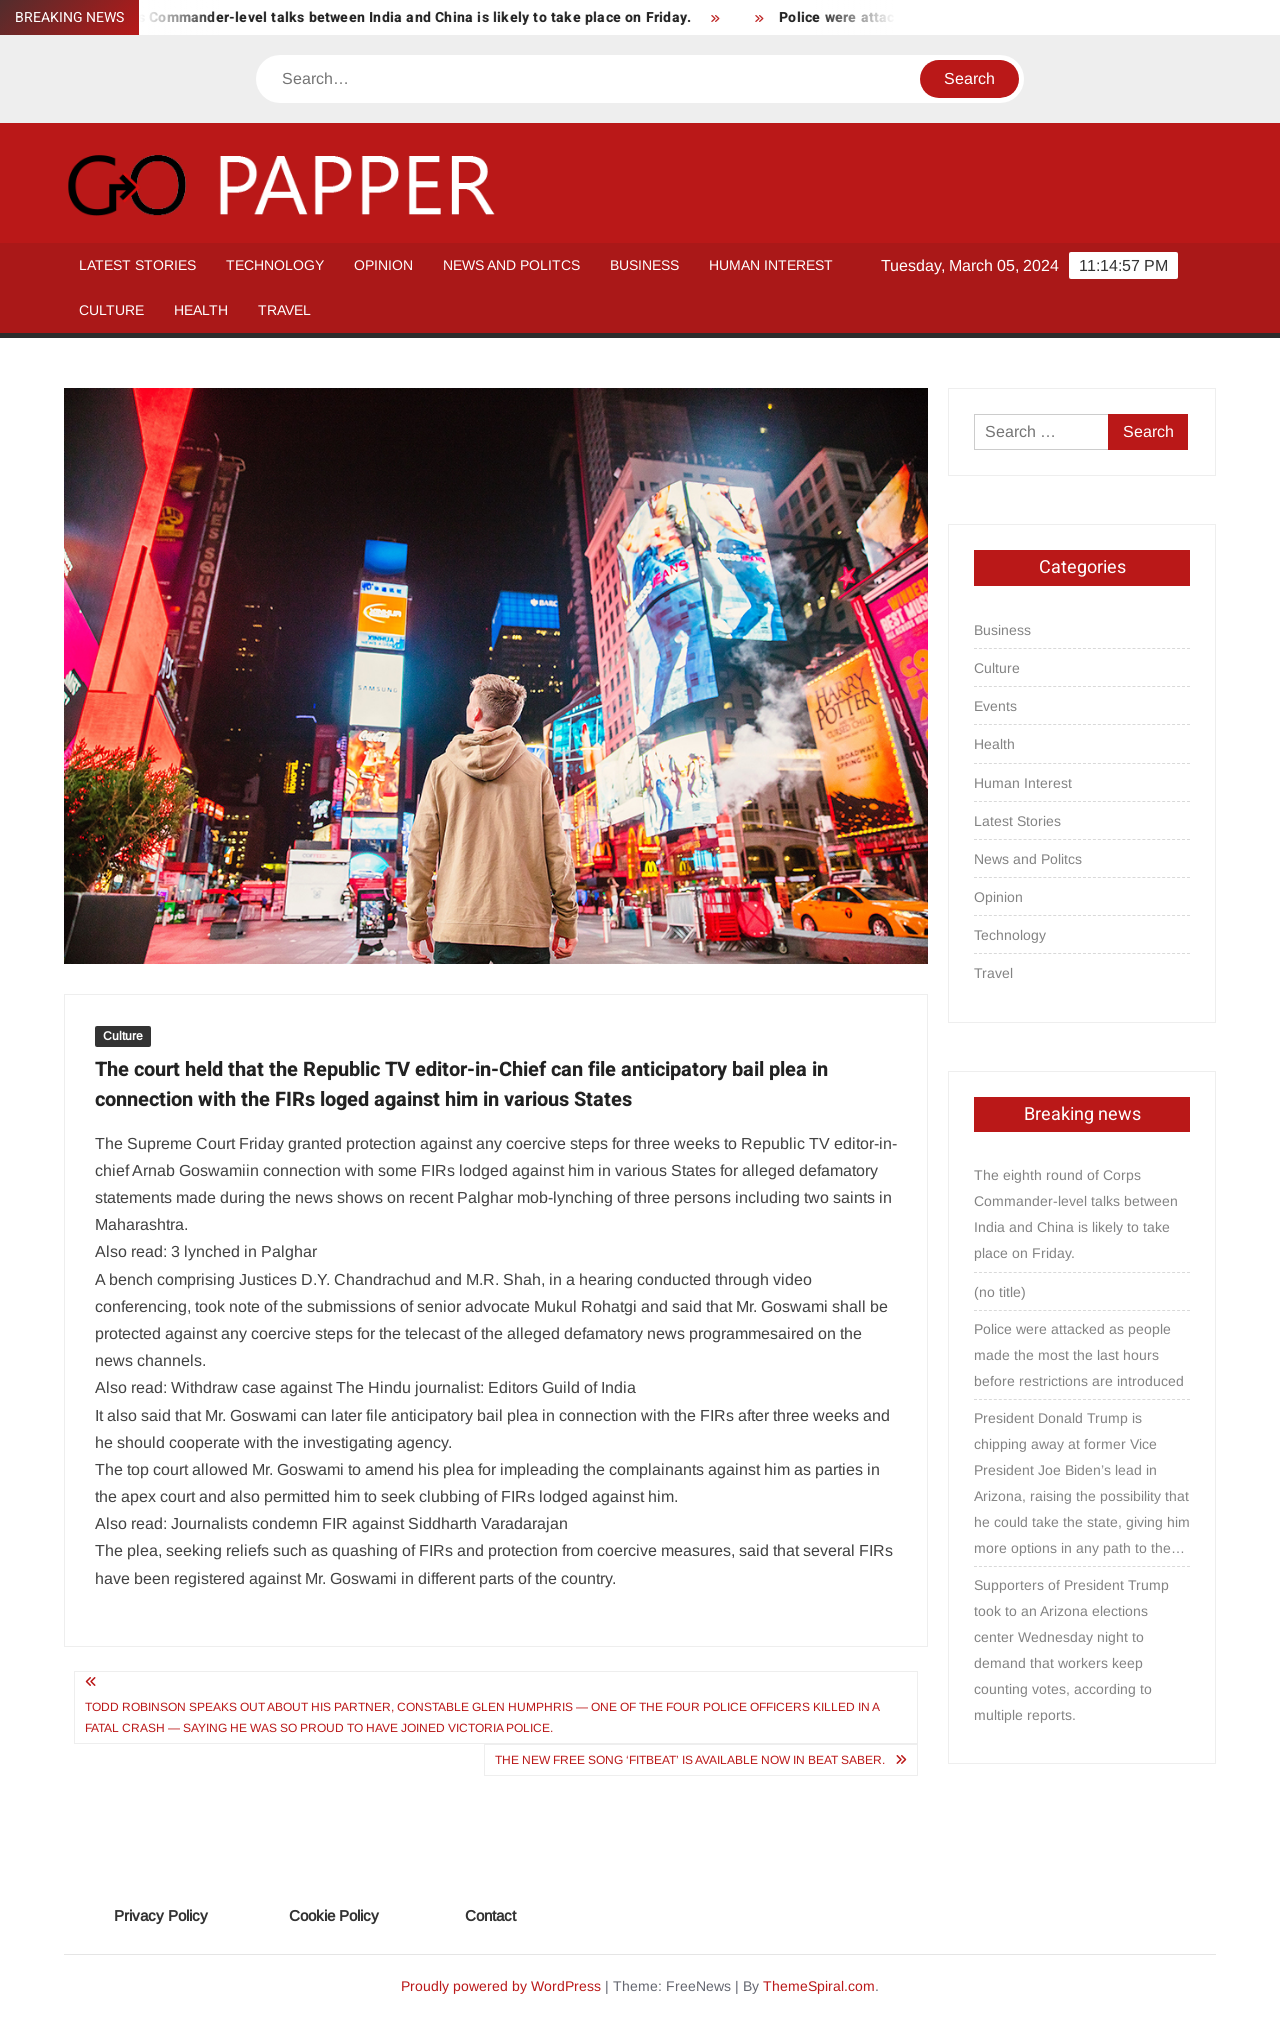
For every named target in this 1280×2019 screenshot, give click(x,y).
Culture (111, 310)
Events (995, 706)
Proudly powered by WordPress (501, 1986)
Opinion (383, 265)
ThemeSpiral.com (819, 1986)
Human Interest (771, 265)
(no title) (1000, 1292)
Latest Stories (137, 265)
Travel (284, 310)
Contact (490, 1915)
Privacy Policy (161, 1915)
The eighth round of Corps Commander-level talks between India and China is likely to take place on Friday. (1076, 1214)
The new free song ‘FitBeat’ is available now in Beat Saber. (690, 1760)
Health (201, 310)
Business (644, 265)
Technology (275, 265)
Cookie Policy (334, 1915)
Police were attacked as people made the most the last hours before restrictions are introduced (1079, 1355)
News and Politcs (511, 265)
